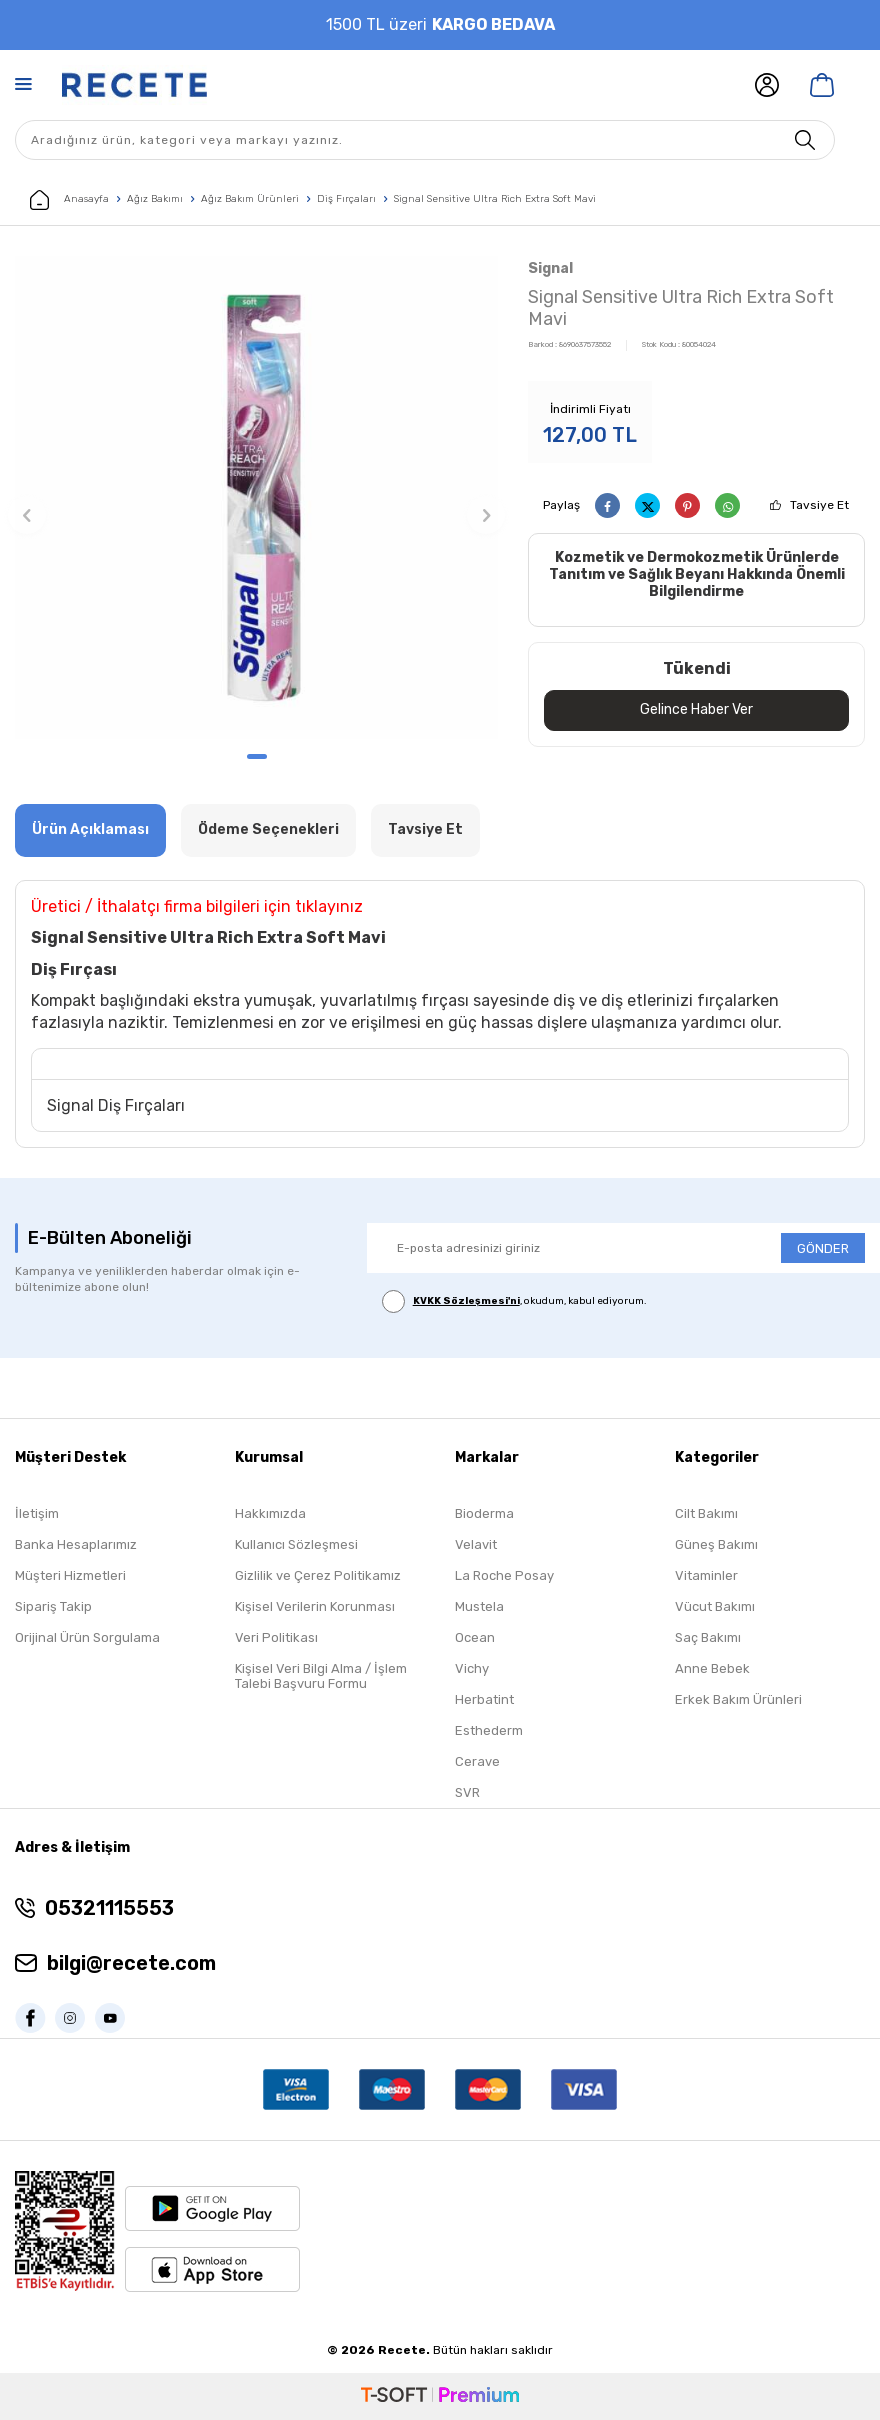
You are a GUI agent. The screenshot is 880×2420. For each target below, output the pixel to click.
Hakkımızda (270, 1513)
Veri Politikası (276, 1637)
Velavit (476, 1544)
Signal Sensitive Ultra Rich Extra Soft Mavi (495, 199)
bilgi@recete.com (131, 1963)
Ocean (475, 1637)
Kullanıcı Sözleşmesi (296, 1544)
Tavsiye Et (819, 505)
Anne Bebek (712, 1668)
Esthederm (489, 1730)
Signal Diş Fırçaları (116, 1105)
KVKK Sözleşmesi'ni (466, 1301)
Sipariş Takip (53, 1606)
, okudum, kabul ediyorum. (514, 1301)
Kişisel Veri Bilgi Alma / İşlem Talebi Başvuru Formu (321, 1676)
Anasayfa (69, 200)
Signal (550, 268)
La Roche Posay (504, 1575)
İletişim (37, 1513)
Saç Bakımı (708, 1637)
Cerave (477, 1761)
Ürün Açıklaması (90, 829)
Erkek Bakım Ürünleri (738, 1699)
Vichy (472, 1668)
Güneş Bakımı (716, 1544)
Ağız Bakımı (155, 199)
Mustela (479, 1606)
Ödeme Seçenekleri (268, 829)
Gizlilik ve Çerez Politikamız (318, 1575)
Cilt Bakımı (706, 1513)
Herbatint (484, 1699)
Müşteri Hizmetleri (70, 1575)
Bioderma (484, 1513)
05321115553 (109, 1908)
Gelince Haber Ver (696, 709)
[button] (257, 756)
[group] (256, 497)
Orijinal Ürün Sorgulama (87, 1637)
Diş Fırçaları (346, 199)
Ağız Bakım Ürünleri (250, 199)
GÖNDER (823, 1248)
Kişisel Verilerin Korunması (315, 1606)
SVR (467, 1792)
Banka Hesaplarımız (76, 1544)
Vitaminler (706, 1575)
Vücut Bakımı (715, 1606)
